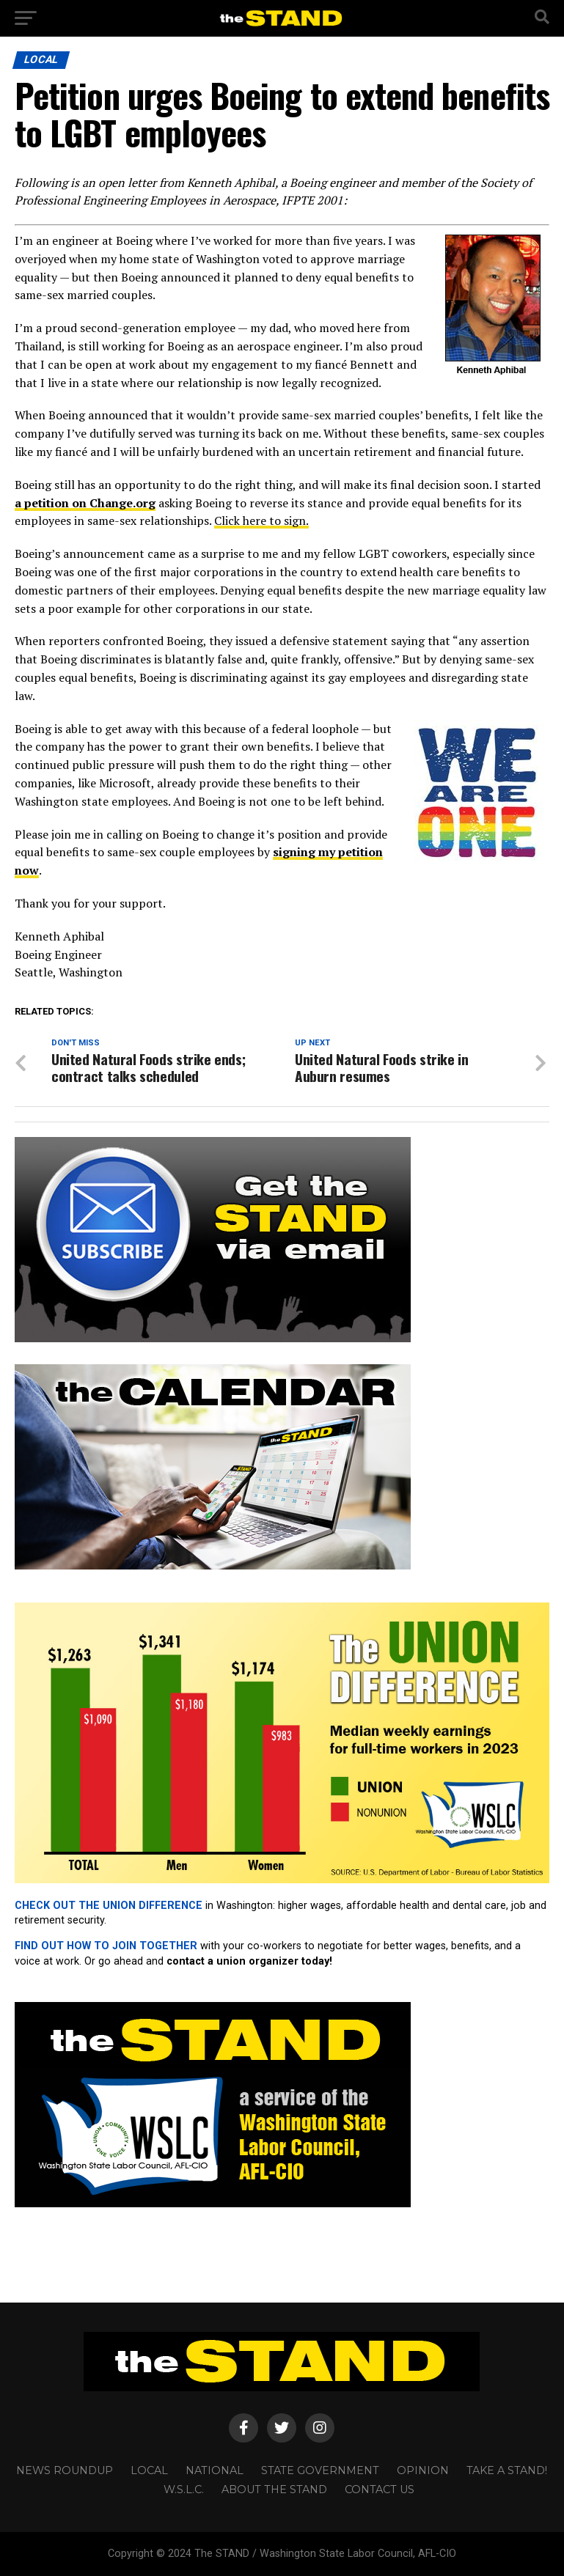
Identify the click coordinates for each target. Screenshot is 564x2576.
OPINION (423, 2470)
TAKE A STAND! (506, 2470)
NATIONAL (214, 2470)
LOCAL (149, 2470)
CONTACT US (379, 2489)
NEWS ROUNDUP (64, 2470)
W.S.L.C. (184, 2489)
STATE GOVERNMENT (320, 2470)
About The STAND (274, 2489)
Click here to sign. (261, 520)
